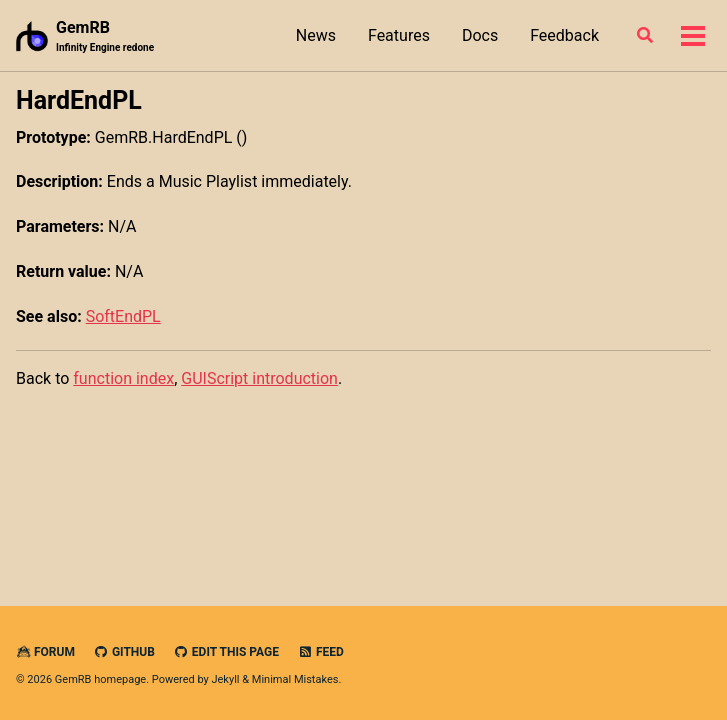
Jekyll (225, 679)
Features (399, 35)
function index (123, 378)
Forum (45, 652)
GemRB (105, 36)
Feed (321, 652)
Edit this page (226, 652)
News (316, 35)
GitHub (124, 652)
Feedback (564, 35)
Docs (480, 35)
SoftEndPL (123, 316)
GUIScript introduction (259, 378)
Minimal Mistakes (295, 679)
